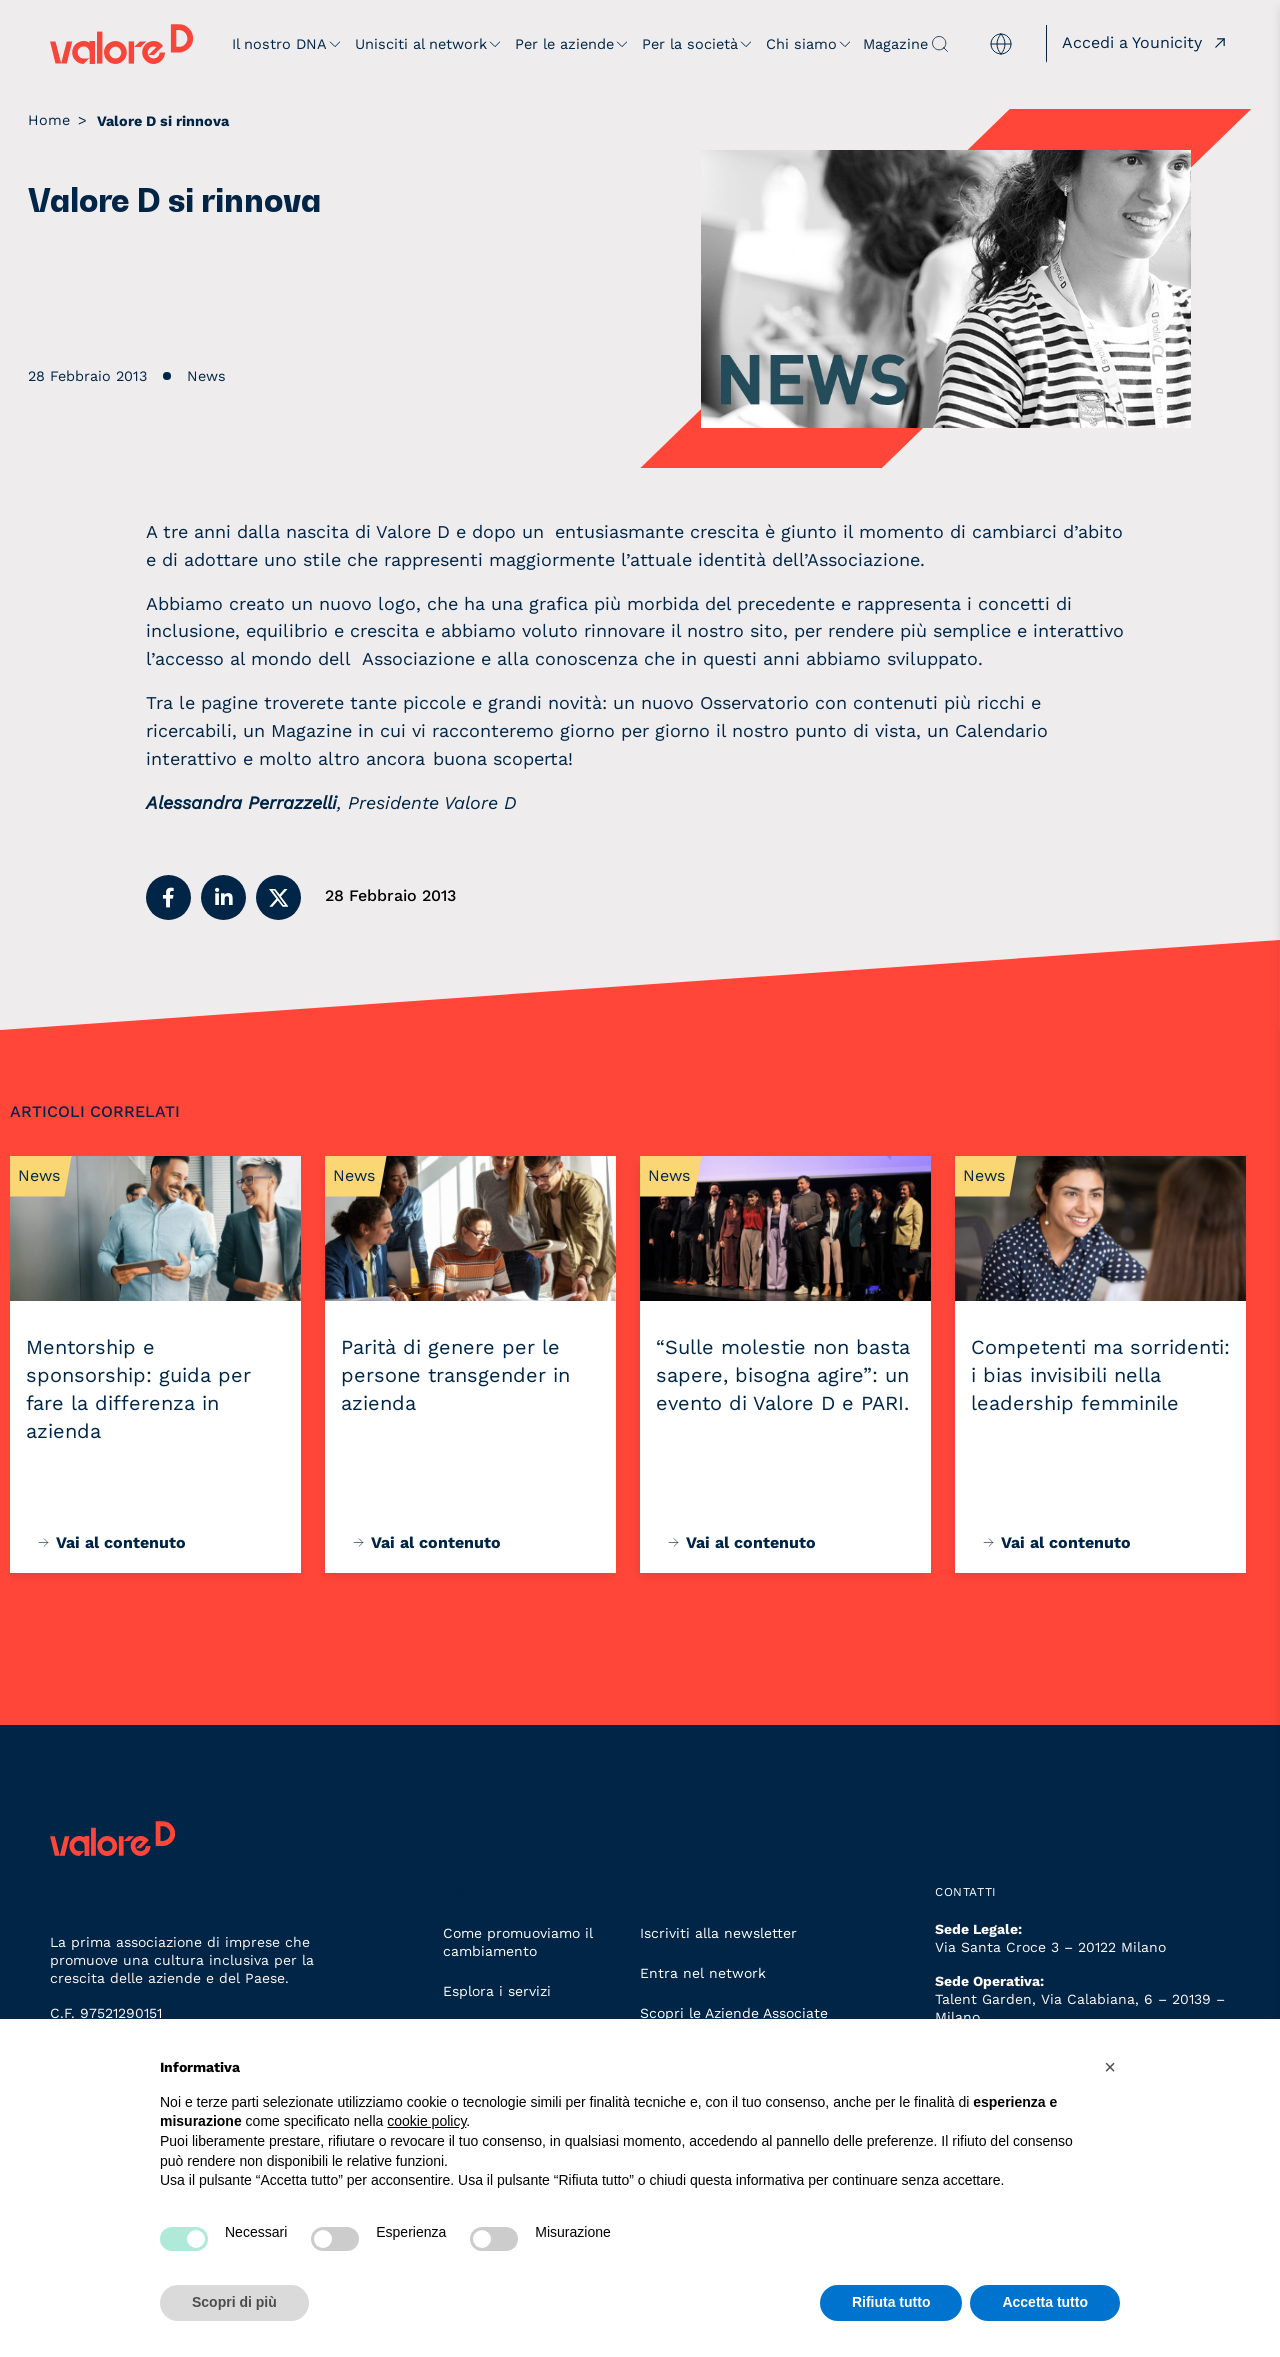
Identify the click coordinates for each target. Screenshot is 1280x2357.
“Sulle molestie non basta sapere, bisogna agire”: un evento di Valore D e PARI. (783, 1375)
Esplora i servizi (497, 1991)
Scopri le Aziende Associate (734, 2013)
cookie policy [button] (426, 2121)
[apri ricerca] (940, 44)
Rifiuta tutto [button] (891, 2302)
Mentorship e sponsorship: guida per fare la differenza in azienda (138, 1389)
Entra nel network (703, 1973)
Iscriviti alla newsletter (718, 1933)
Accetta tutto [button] (1045, 2302)
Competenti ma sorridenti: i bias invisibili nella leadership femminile (1100, 1375)
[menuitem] (1001, 44)
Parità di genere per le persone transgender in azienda (455, 1375)
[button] (168, 897)
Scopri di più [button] (234, 2302)
